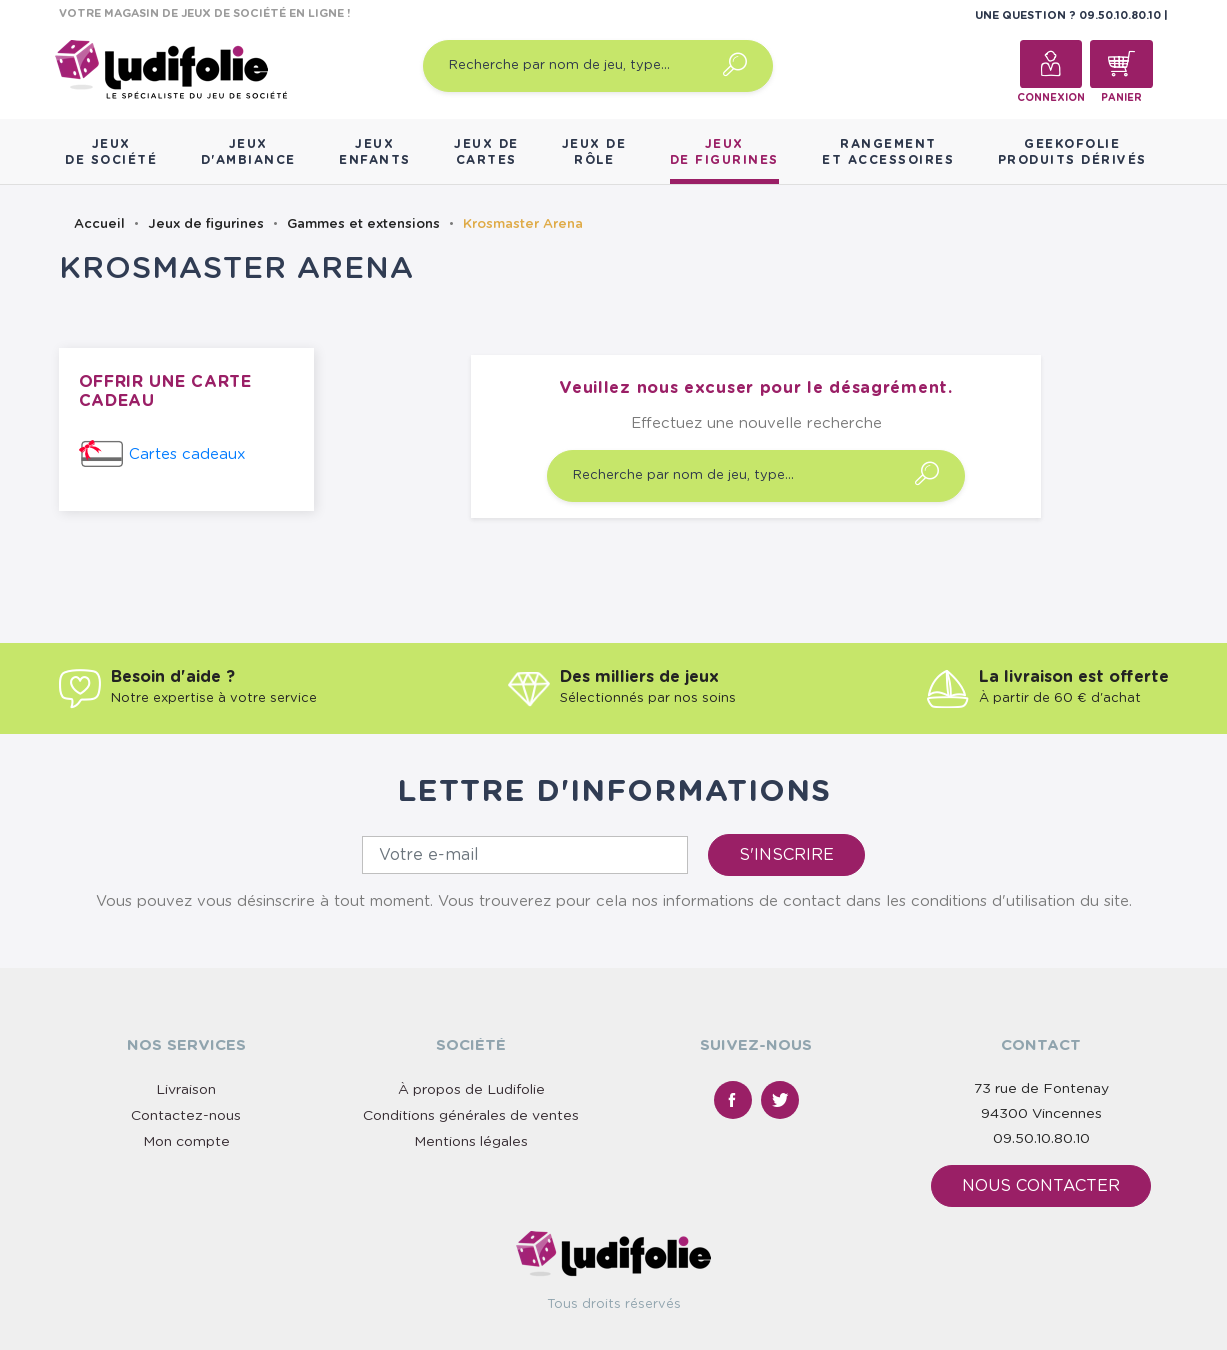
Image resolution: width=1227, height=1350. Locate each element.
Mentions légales (471, 1142)
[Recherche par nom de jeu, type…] (598, 66)
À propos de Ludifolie (471, 1090)
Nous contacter (1041, 1186)
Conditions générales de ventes (471, 1116)
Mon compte (186, 1142)
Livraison (186, 1090)
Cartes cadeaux (187, 454)
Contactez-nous (186, 1116)
